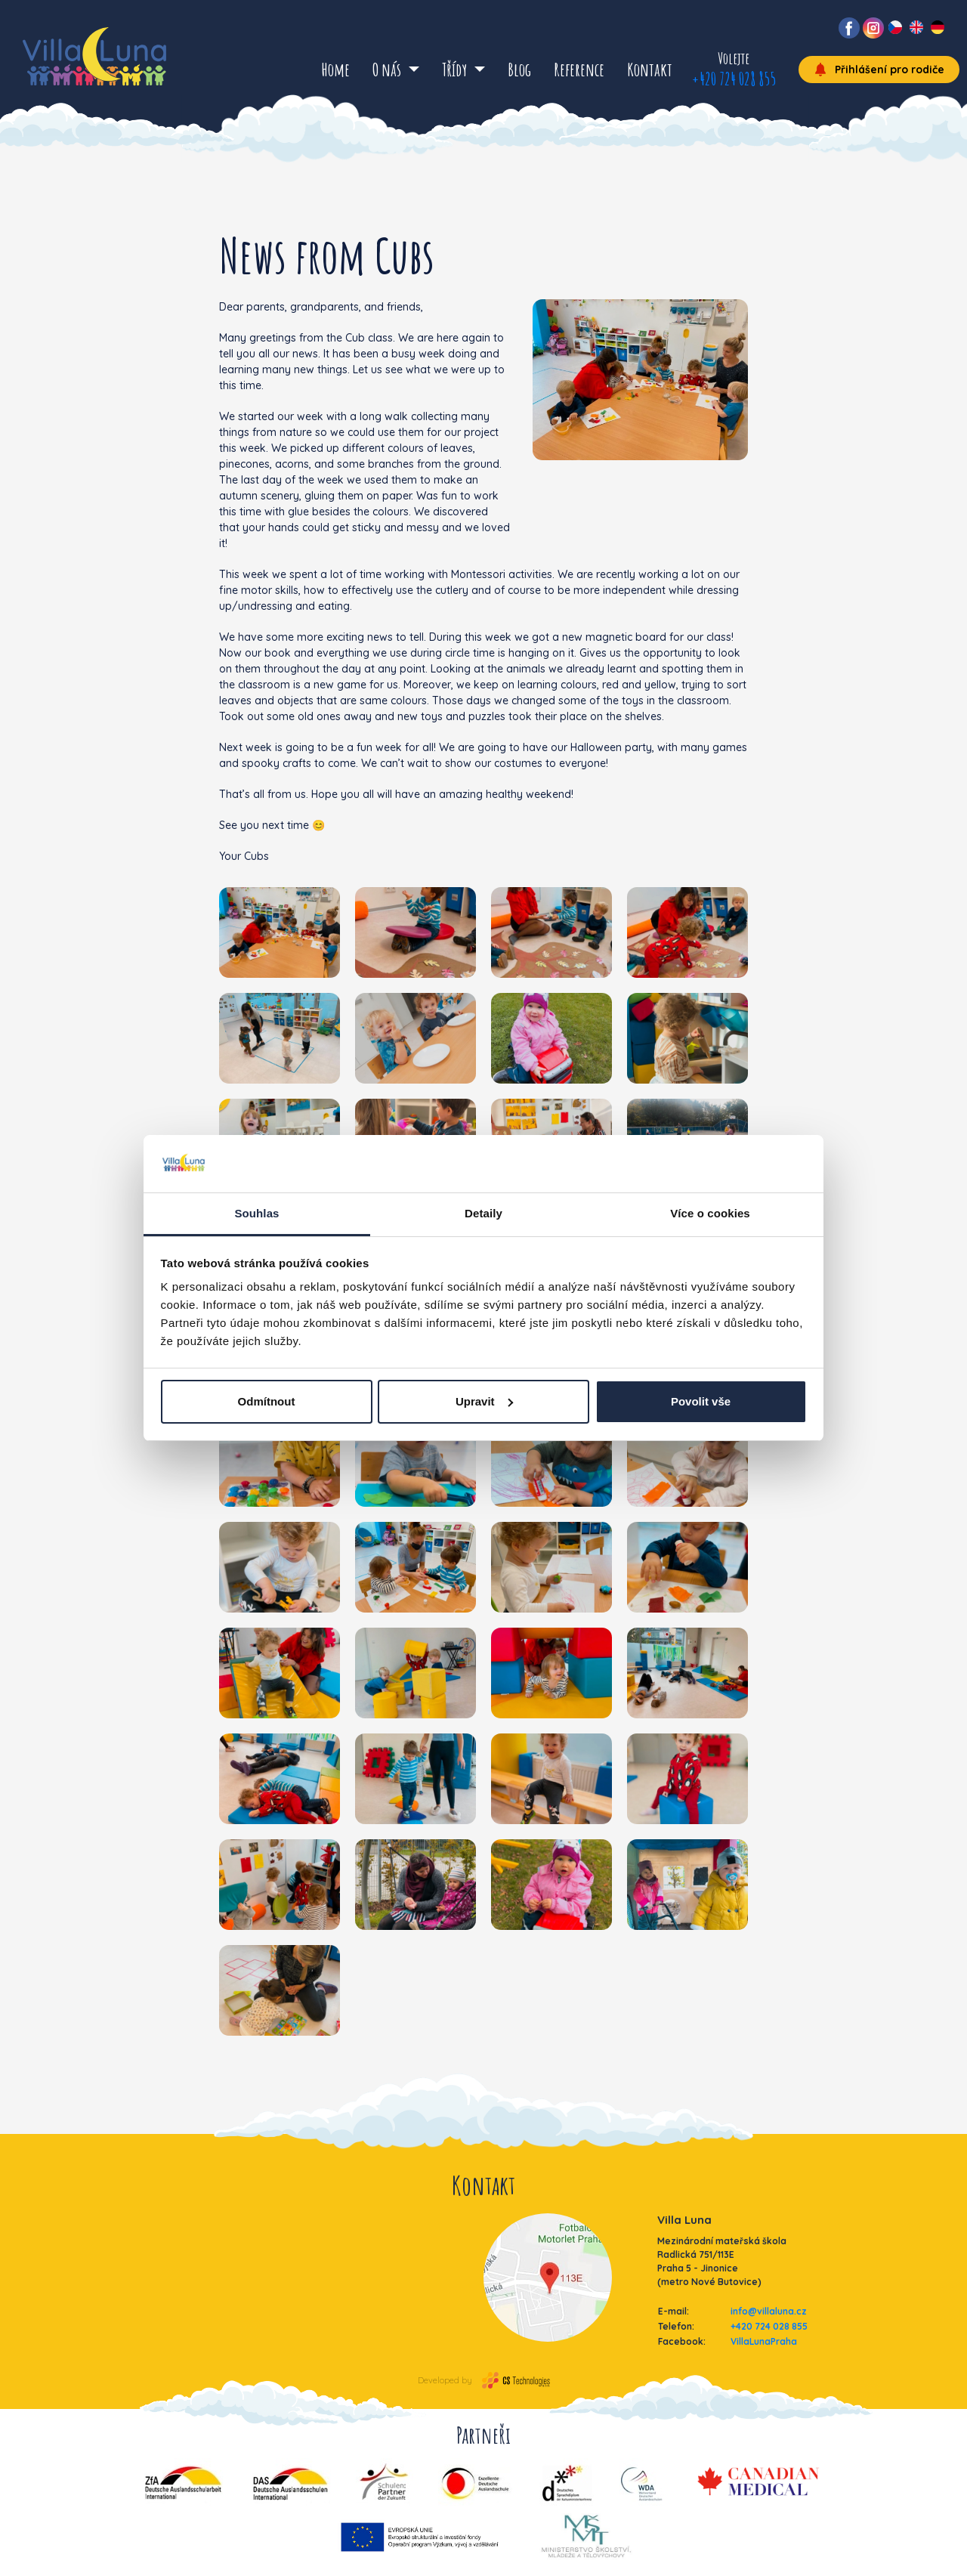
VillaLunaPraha (764, 2341)
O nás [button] (388, 69)
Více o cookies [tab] (710, 1213)
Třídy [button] (456, 69)
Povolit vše (701, 1401)
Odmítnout (266, 1401)
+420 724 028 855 (733, 78)
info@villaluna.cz (769, 2311)
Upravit (484, 1401)
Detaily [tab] (483, 1213)
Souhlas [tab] (256, 1213)
